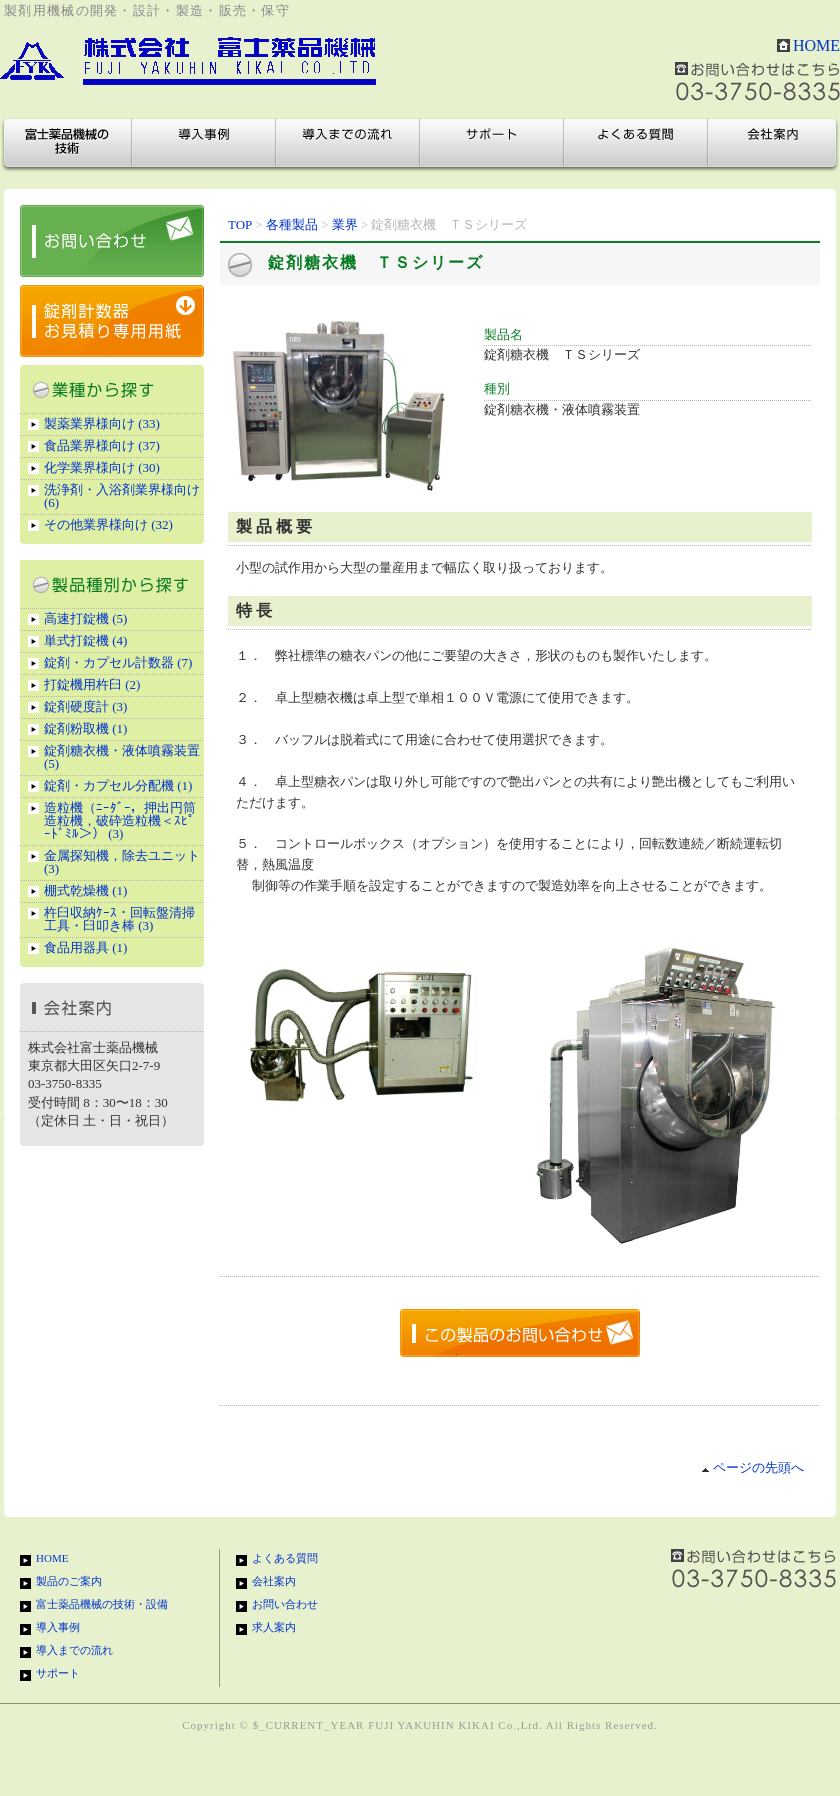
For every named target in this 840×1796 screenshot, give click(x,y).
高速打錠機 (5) (85, 618)
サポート (492, 143)
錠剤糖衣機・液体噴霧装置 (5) (122, 757)
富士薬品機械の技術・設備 (68, 143)
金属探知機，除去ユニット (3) (122, 862)
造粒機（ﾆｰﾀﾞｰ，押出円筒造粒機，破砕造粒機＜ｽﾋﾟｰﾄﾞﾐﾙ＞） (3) (120, 820)
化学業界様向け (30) (102, 467)
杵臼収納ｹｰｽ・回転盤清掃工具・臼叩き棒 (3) (119, 919)
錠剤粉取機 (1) (85, 728)
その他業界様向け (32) (108, 524)
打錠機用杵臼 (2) (92, 684)
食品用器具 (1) (85, 947)
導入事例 (204, 143)
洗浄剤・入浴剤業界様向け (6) (122, 496)
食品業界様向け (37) (102, 445)
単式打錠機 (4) (85, 640)
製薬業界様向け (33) (102, 423)
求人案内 (274, 1627)
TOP (240, 224)
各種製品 (292, 224)
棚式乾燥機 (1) (85, 890)
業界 (345, 224)
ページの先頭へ (752, 1467)
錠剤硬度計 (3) (85, 706)
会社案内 (772, 143)
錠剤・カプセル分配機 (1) (118, 785)
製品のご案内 (69, 1581)
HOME (816, 45)
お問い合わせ (285, 1604)
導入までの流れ (348, 143)
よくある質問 (636, 143)
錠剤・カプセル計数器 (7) (118, 662)
